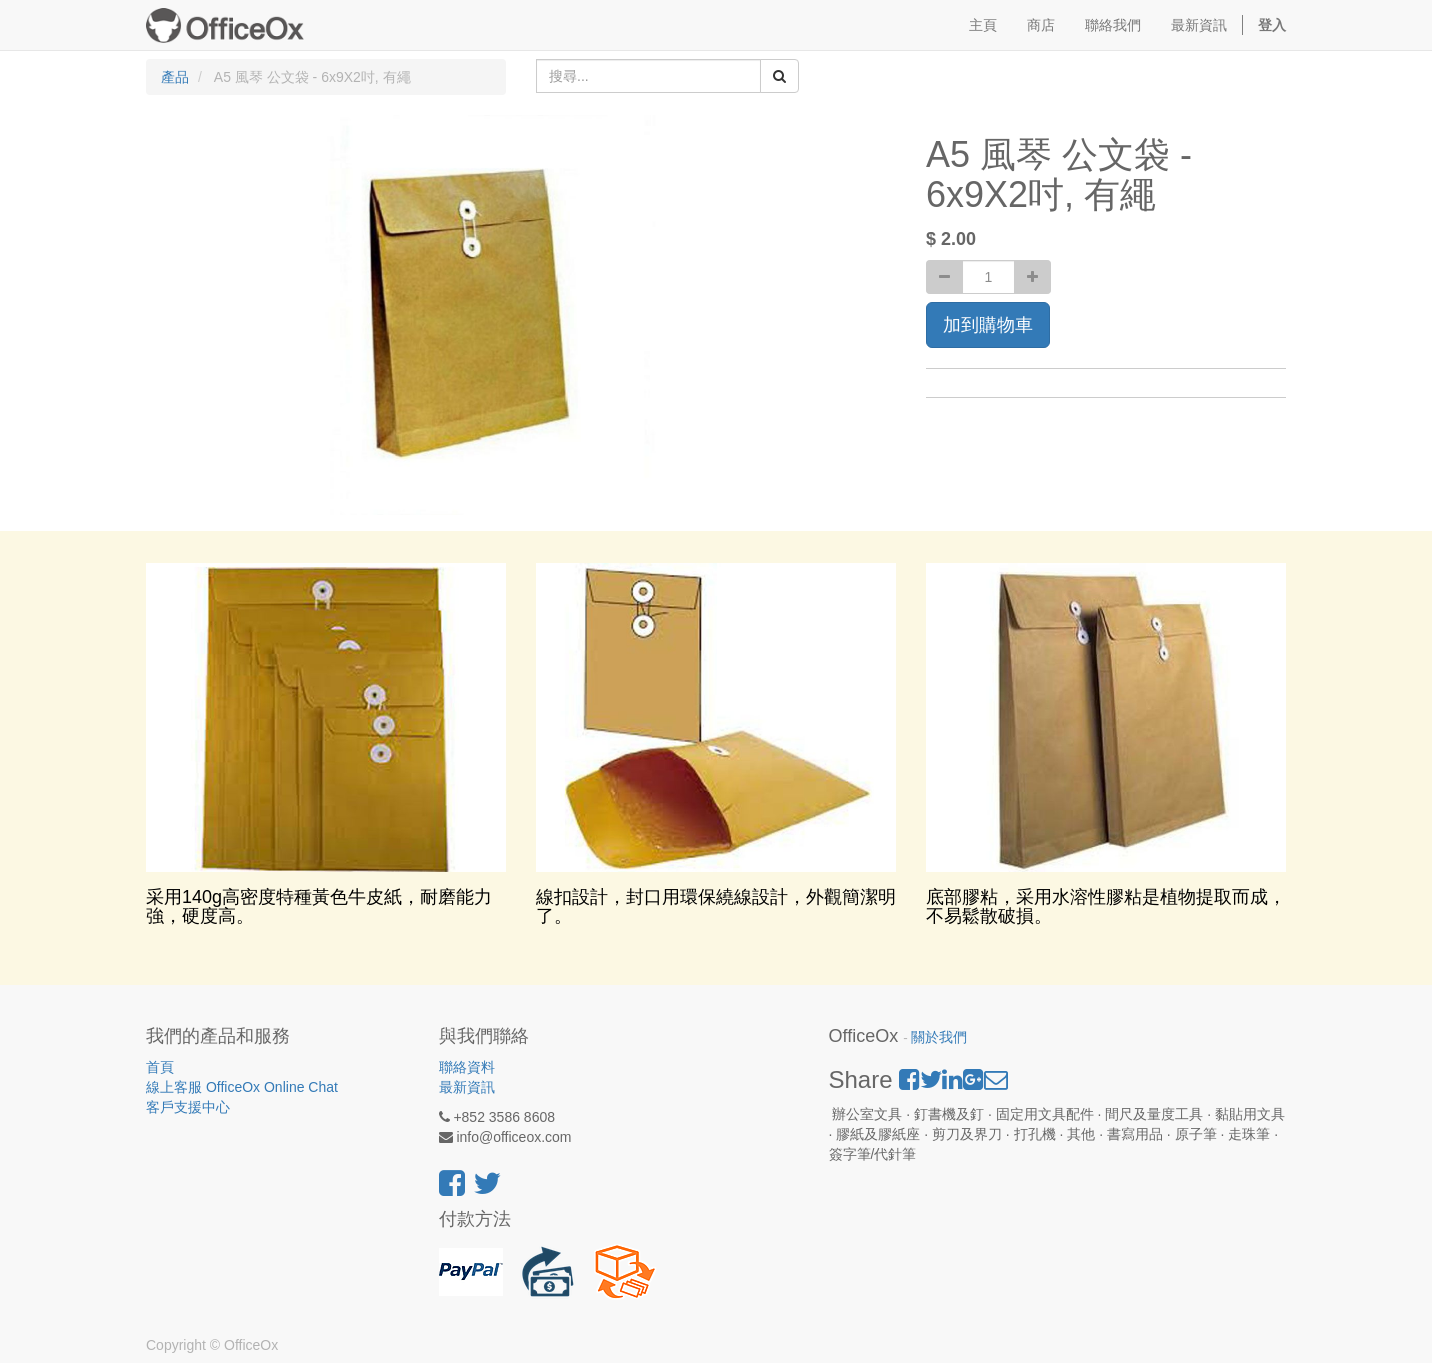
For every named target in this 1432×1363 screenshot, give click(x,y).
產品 (175, 77)
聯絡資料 (467, 1067)
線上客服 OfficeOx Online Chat (242, 1087)
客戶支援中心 (188, 1107)
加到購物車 (988, 325)
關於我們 (939, 1037)
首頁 (160, 1067)
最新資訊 (467, 1087)
